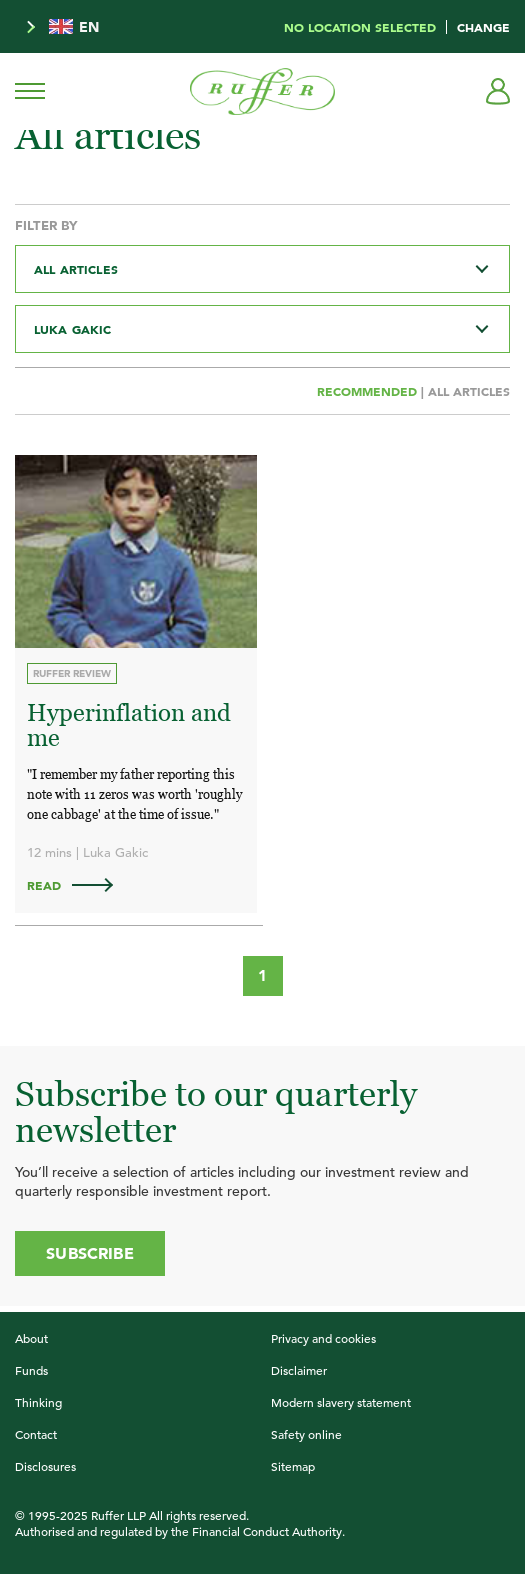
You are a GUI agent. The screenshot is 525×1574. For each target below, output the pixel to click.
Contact (36, 1434)
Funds (31, 1370)
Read (79, 885)
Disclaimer (299, 1370)
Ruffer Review (72, 673)
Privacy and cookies (323, 1338)
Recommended (369, 391)
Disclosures (45, 1466)
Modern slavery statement (341, 1402)
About (31, 1338)
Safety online (306, 1434)
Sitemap (293, 1466)
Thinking (38, 1402)
